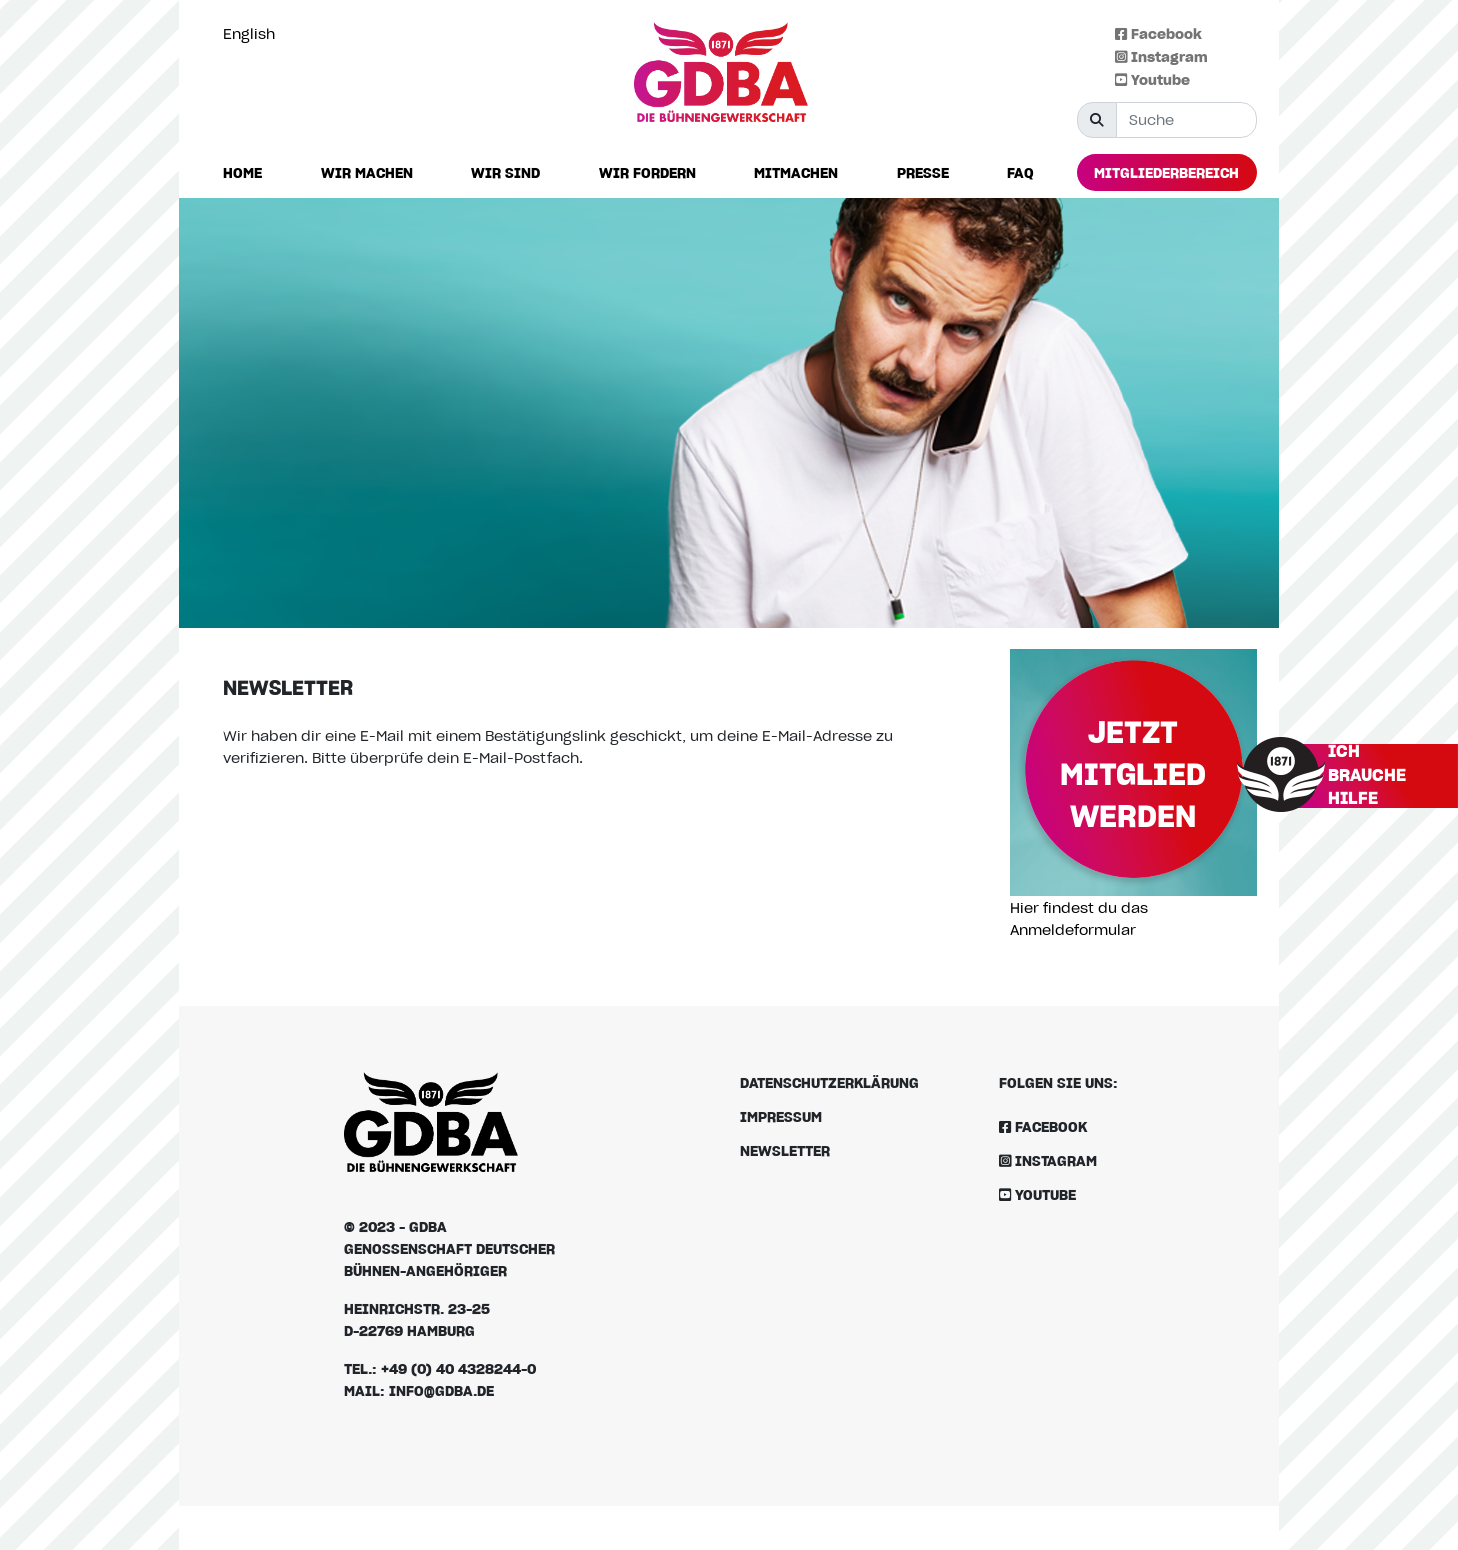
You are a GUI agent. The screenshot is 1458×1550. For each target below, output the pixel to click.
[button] (367, 173)
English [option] (249, 33)
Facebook (1158, 33)
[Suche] (1186, 120)
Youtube (1152, 79)
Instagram (1161, 56)
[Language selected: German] (254, 33)
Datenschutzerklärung (829, 1082)
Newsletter (785, 1150)
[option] (254, 34)
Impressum (781, 1116)
